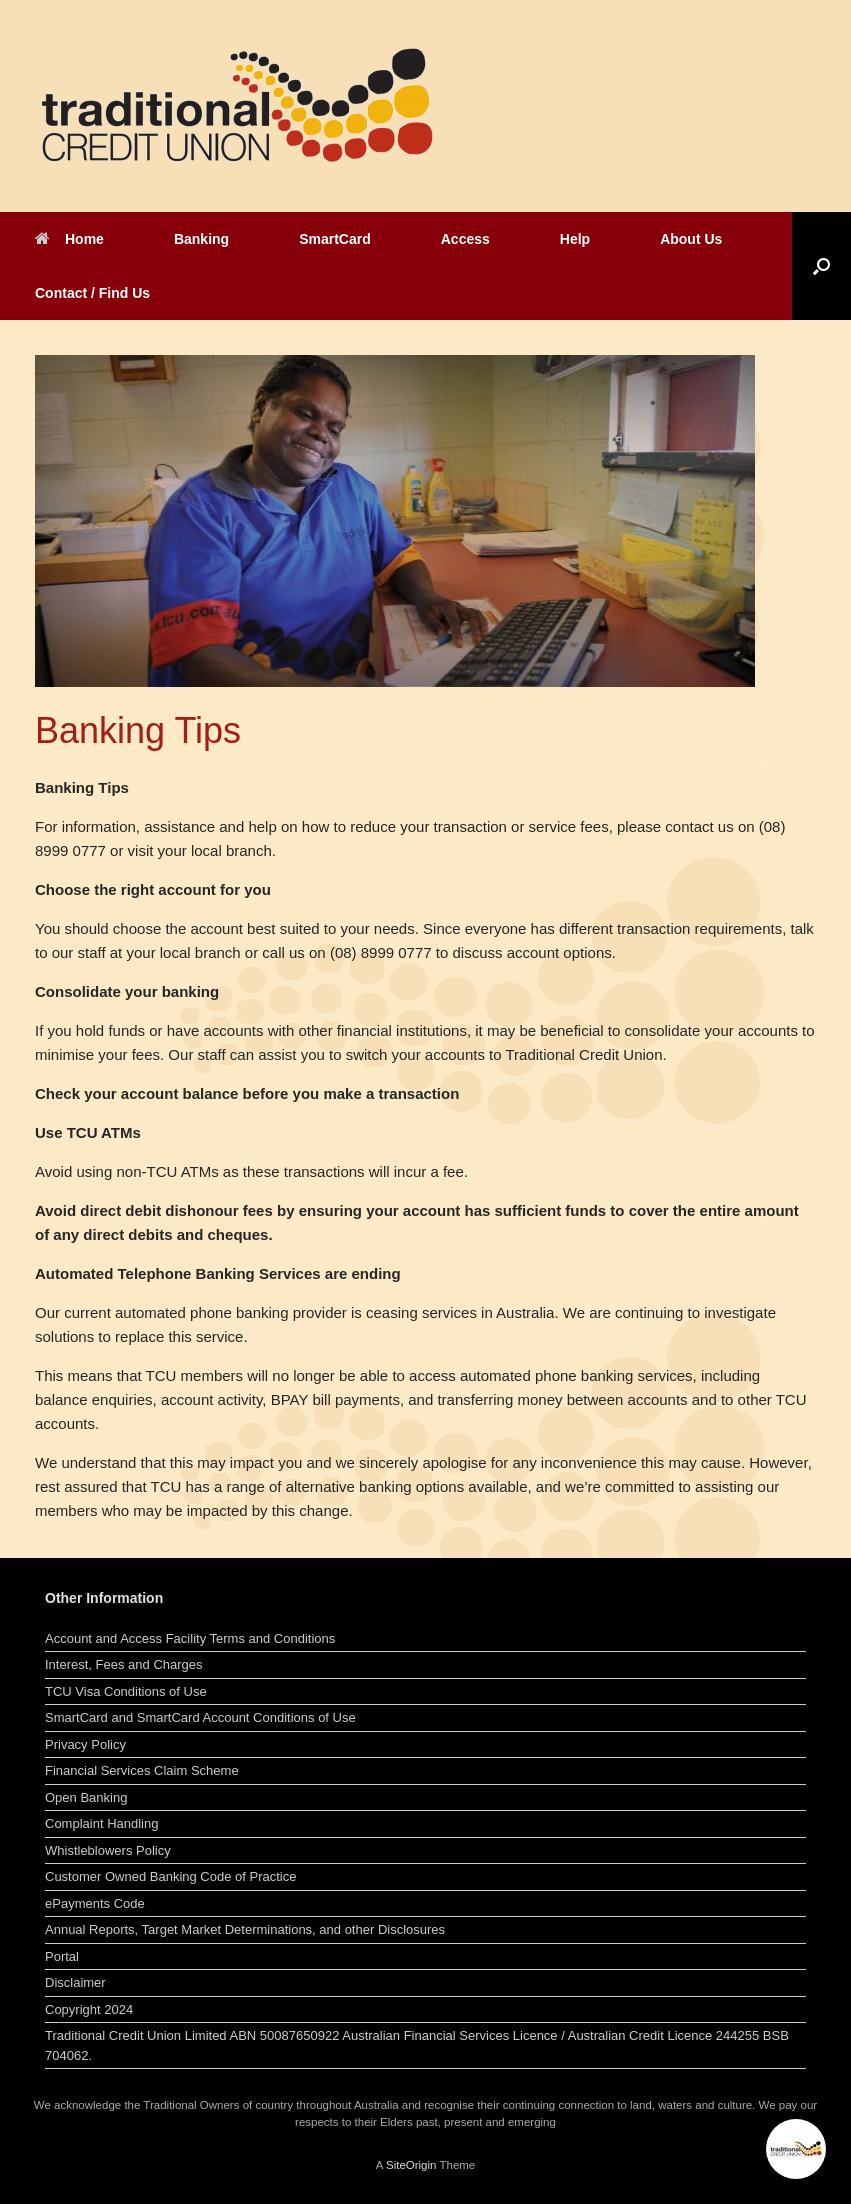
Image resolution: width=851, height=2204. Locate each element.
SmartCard (335, 239)
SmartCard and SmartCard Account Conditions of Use (200, 1717)
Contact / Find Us (92, 293)
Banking (201, 239)
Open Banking (86, 1797)
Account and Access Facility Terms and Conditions (190, 1638)
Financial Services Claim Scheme (142, 1770)
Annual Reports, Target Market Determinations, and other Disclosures (245, 1929)
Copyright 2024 (89, 2009)
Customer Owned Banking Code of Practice (170, 1876)
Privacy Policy (85, 1744)
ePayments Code (95, 1903)
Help (575, 239)
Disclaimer (75, 1982)
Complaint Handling (101, 1823)
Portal (62, 1956)
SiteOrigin (411, 2165)
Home (69, 239)
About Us (691, 239)
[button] (821, 266)
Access (465, 239)
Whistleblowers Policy (108, 1850)
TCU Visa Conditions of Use (126, 1691)
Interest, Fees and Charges (124, 1664)
